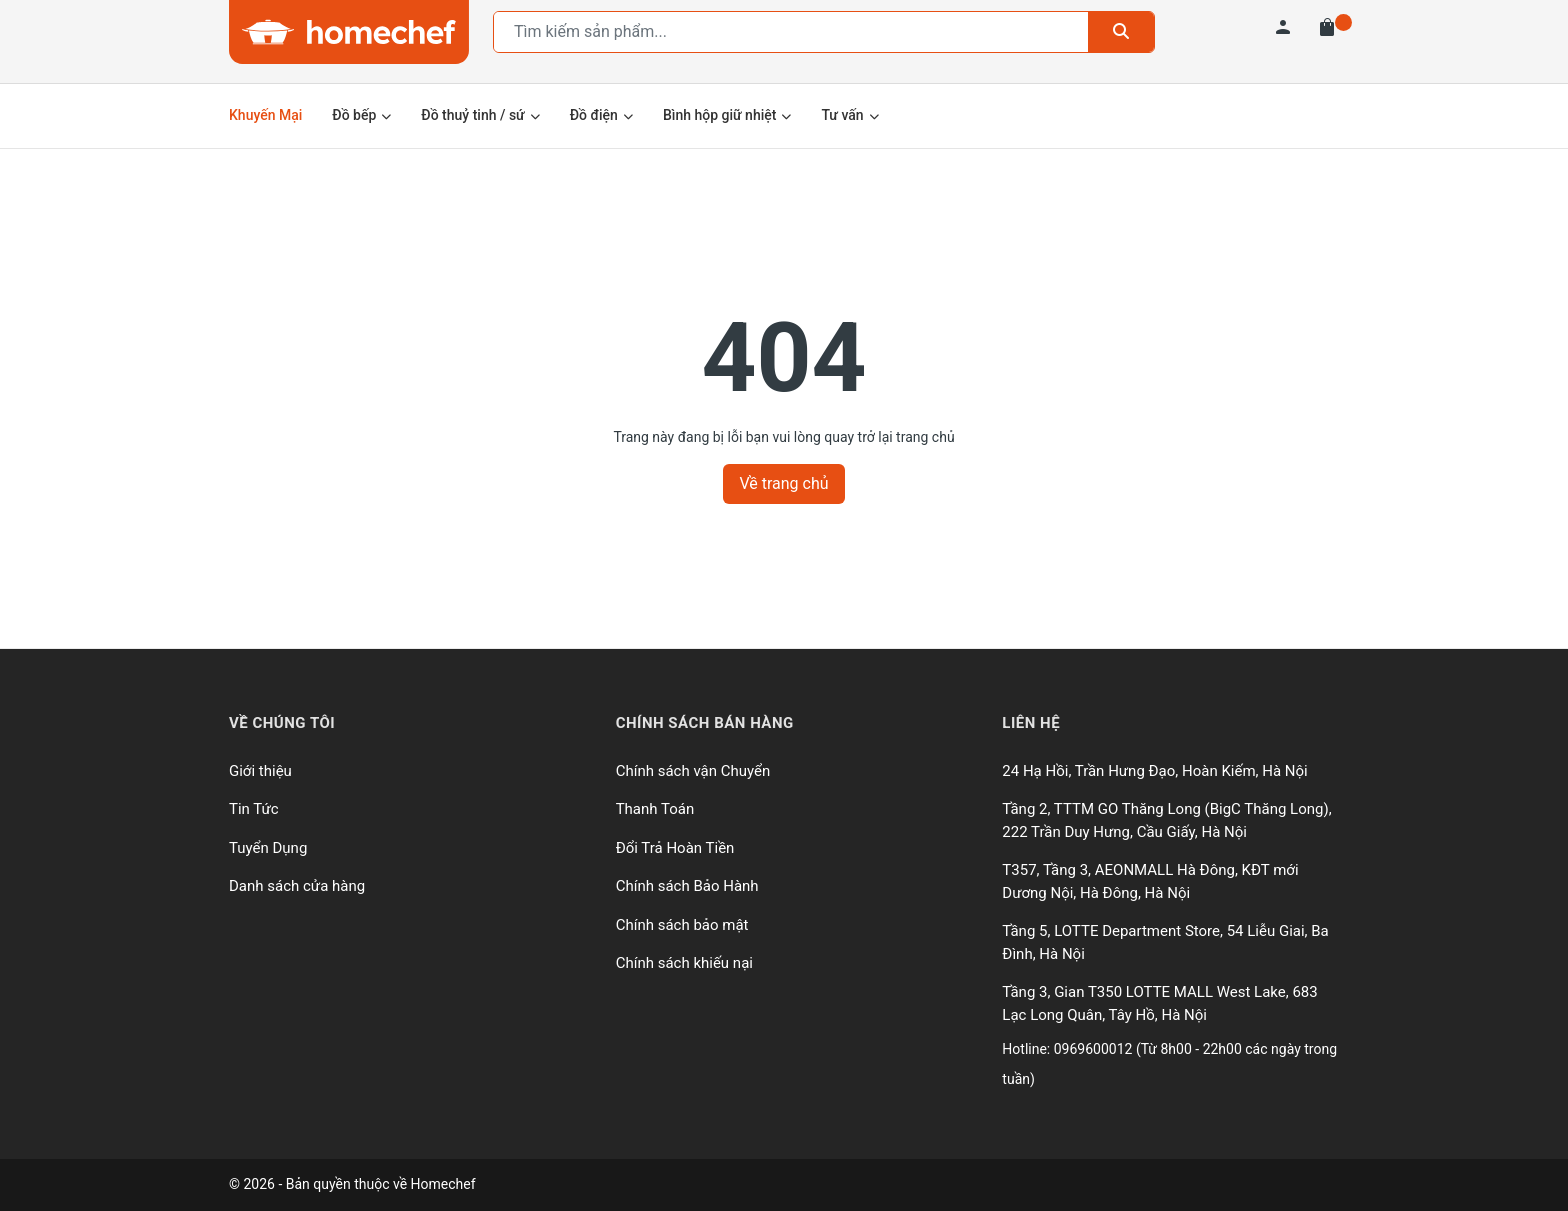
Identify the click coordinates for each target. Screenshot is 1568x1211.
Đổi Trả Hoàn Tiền (675, 848)
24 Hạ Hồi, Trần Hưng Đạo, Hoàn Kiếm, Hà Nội (1154, 771)
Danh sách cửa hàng (297, 886)
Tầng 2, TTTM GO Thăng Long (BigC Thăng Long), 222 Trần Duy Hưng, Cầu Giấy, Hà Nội (1166, 820)
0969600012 (1095, 1049)
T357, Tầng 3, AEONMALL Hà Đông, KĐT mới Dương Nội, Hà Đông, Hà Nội (1150, 881)
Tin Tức (254, 809)
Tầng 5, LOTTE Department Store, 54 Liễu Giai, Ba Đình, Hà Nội (1165, 942)
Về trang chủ (783, 483)
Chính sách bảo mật (682, 925)
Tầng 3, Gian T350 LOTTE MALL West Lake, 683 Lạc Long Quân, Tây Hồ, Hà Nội (1159, 1003)
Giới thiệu (260, 771)
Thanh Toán (655, 809)
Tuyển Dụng (268, 848)
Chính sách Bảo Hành (687, 886)
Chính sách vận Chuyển (693, 771)
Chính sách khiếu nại (684, 963)
